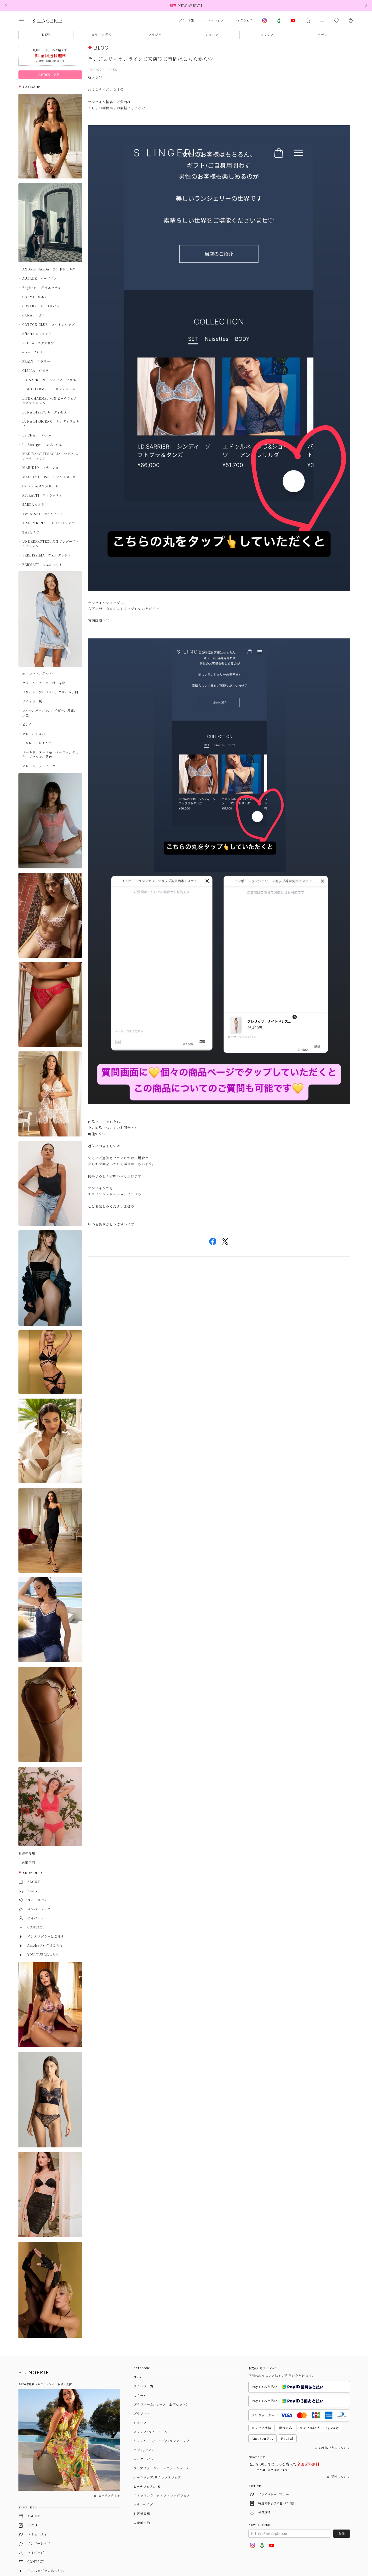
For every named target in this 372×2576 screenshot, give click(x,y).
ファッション (214, 20)
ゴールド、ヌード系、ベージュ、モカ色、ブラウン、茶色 (50, 754)
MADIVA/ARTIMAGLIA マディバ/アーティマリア (50, 456)
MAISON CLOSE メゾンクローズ (49, 477)
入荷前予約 (26, 1862)
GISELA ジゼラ (35, 370)
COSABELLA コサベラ (41, 306)
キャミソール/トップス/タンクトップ (161, 2440)
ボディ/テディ (144, 2450)
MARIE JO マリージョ (40, 467)
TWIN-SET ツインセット (43, 513)
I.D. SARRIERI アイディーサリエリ (51, 380)
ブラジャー (156, 34)
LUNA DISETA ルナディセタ (44, 412)
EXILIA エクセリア (38, 343)
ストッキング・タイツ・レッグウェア (161, 2495)
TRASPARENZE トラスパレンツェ (50, 523)
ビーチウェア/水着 (147, 2486)
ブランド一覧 (143, 2386)
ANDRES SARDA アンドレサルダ (48, 269)
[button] (24, 21)
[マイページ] (322, 21)
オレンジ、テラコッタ (39, 766)
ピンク (27, 724)
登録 (341, 2533)
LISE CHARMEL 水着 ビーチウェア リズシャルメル (51, 400)
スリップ (267, 34)
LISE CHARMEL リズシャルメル (48, 389)
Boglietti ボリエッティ (41, 287)
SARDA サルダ (33, 504)
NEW (46, 34)
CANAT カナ (34, 315)
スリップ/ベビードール (150, 2431)
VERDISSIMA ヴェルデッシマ (46, 555)
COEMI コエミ (36, 296)
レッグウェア (243, 20)
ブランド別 (186, 20)
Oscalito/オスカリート (40, 486)
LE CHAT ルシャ (38, 435)
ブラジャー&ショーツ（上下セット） (161, 2404)
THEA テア (31, 532)
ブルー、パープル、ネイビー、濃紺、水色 (49, 712)
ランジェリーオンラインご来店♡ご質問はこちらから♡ (150, 58)
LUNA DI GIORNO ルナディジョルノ (50, 423)
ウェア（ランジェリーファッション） (161, 2468)
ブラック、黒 (32, 701)
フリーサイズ (143, 2504)
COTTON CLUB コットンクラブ (48, 324)
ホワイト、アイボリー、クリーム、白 (50, 692)
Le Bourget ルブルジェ (42, 444)
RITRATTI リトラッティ (42, 495)
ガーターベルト (145, 2459)
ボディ (322, 34)
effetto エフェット (37, 333)
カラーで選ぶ (101, 34)
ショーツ (211, 34)
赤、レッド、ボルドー (39, 673)
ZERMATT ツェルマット (42, 564)
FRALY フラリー (36, 361)
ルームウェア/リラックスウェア (157, 2477)
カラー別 (140, 2395)
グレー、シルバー (35, 733)
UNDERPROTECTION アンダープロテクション (50, 543)
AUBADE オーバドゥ (39, 278)
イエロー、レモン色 (37, 742)
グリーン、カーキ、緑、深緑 (43, 683)
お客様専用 (26, 1853)
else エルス (32, 352)
